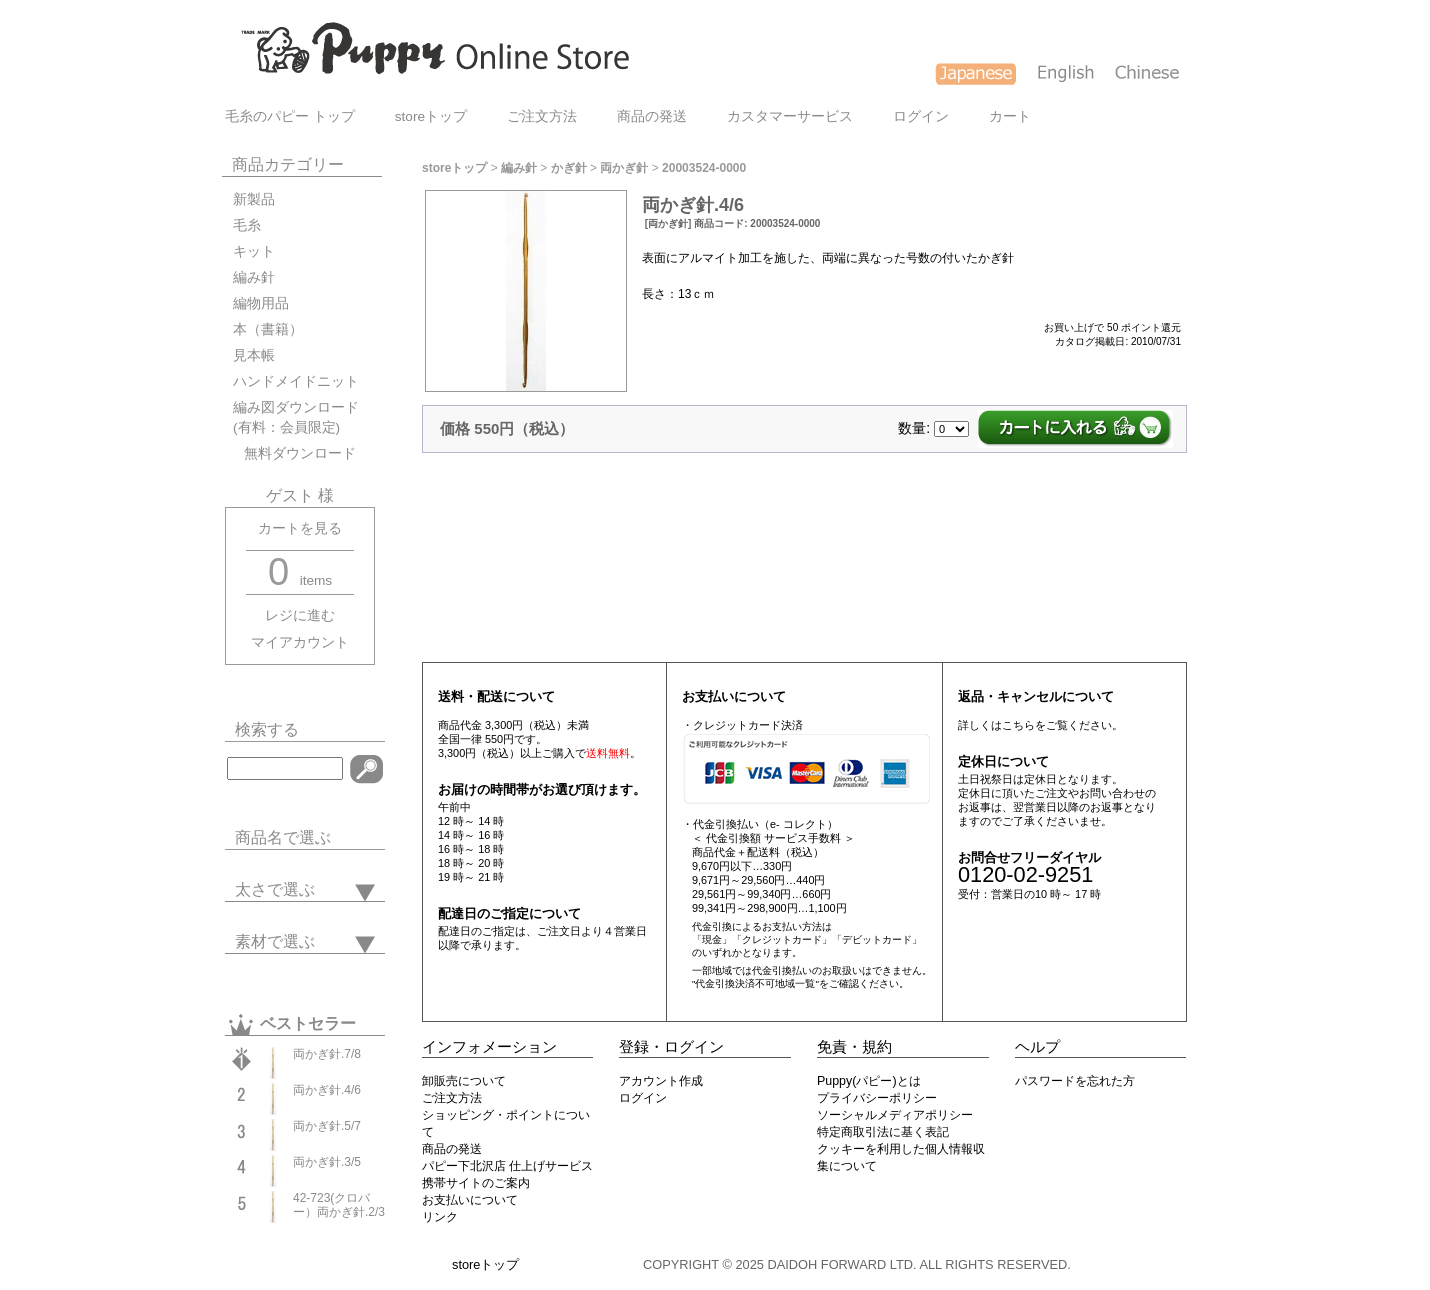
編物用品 (261, 303)
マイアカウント (300, 642)
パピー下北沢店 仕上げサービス (507, 1166)
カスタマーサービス (790, 116)
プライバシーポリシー (877, 1098)
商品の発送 (652, 116)
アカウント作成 (661, 1081)
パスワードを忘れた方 (1075, 1081)
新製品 (254, 199)
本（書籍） (268, 329)
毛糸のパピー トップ (290, 116)
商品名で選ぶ (283, 837)
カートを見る (300, 528)
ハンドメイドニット (296, 381)
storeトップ (431, 116)
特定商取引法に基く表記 (883, 1132)
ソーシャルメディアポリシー (895, 1115)
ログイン (921, 116)
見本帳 (254, 355)
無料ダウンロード (294, 453)
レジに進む (300, 615)
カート (1010, 116)
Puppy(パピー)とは (869, 1081)
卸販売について (464, 1081)
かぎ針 (569, 168)
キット (254, 251)
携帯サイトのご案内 (476, 1183)
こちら (1018, 725)
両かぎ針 (624, 168)
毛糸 (247, 225)
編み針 (254, 277)
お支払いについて (470, 1200)
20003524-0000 (704, 168)
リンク (440, 1217)
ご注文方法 (542, 116)
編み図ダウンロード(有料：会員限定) (296, 417)
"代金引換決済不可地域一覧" (755, 983)
